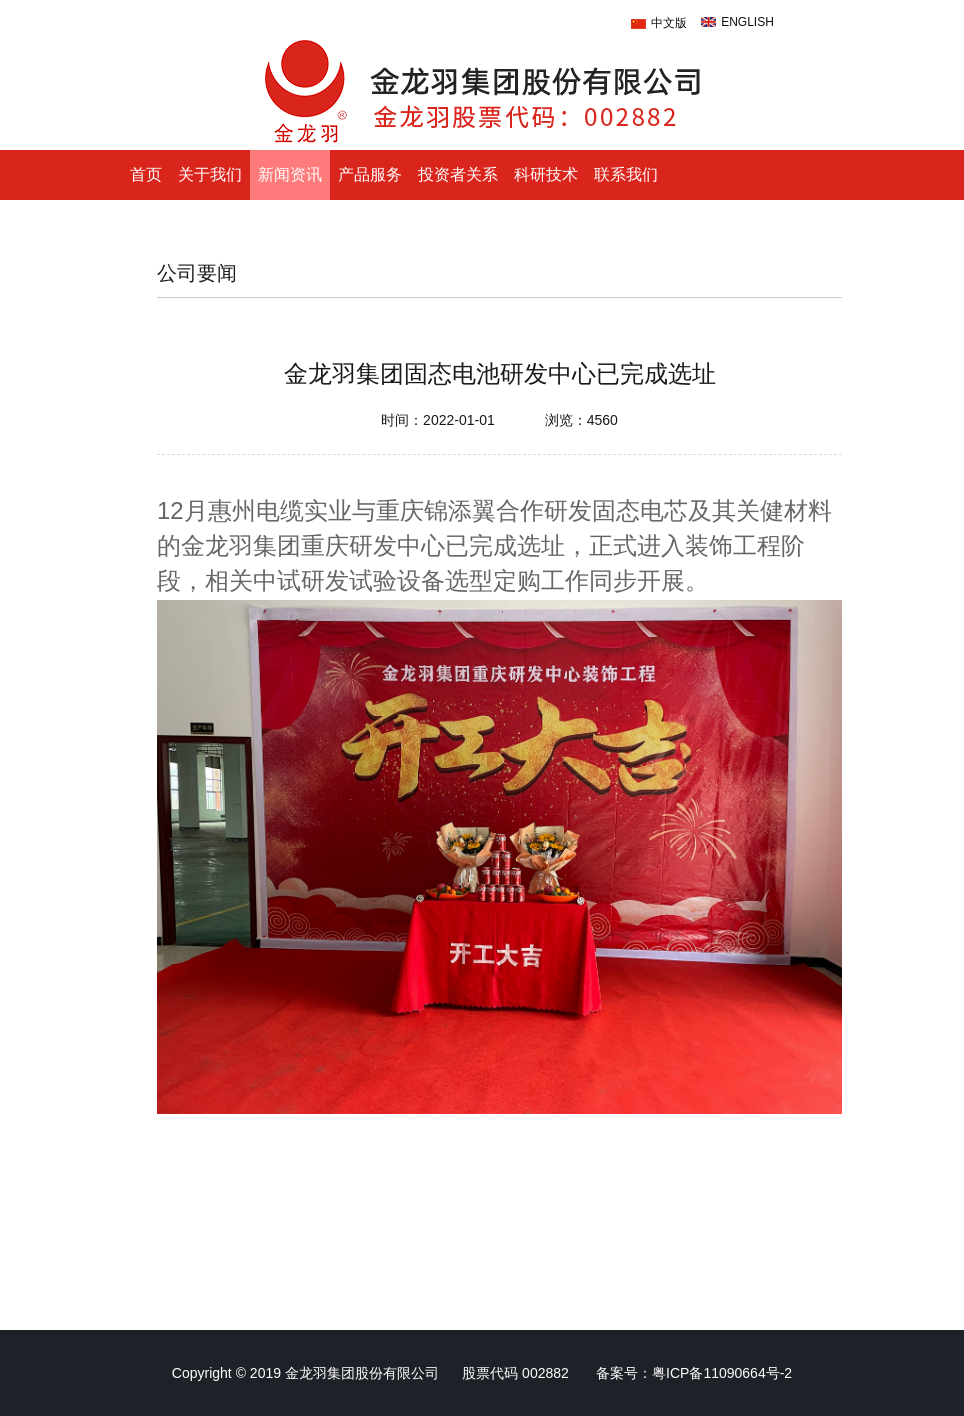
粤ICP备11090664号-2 (722, 1373)
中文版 (669, 23)
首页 (146, 174)
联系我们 (626, 174)
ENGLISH (747, 22)
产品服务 (370, 174)
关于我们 (210, 174)
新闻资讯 (290, 174)
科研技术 (546, 174)
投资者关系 (458, 174)
